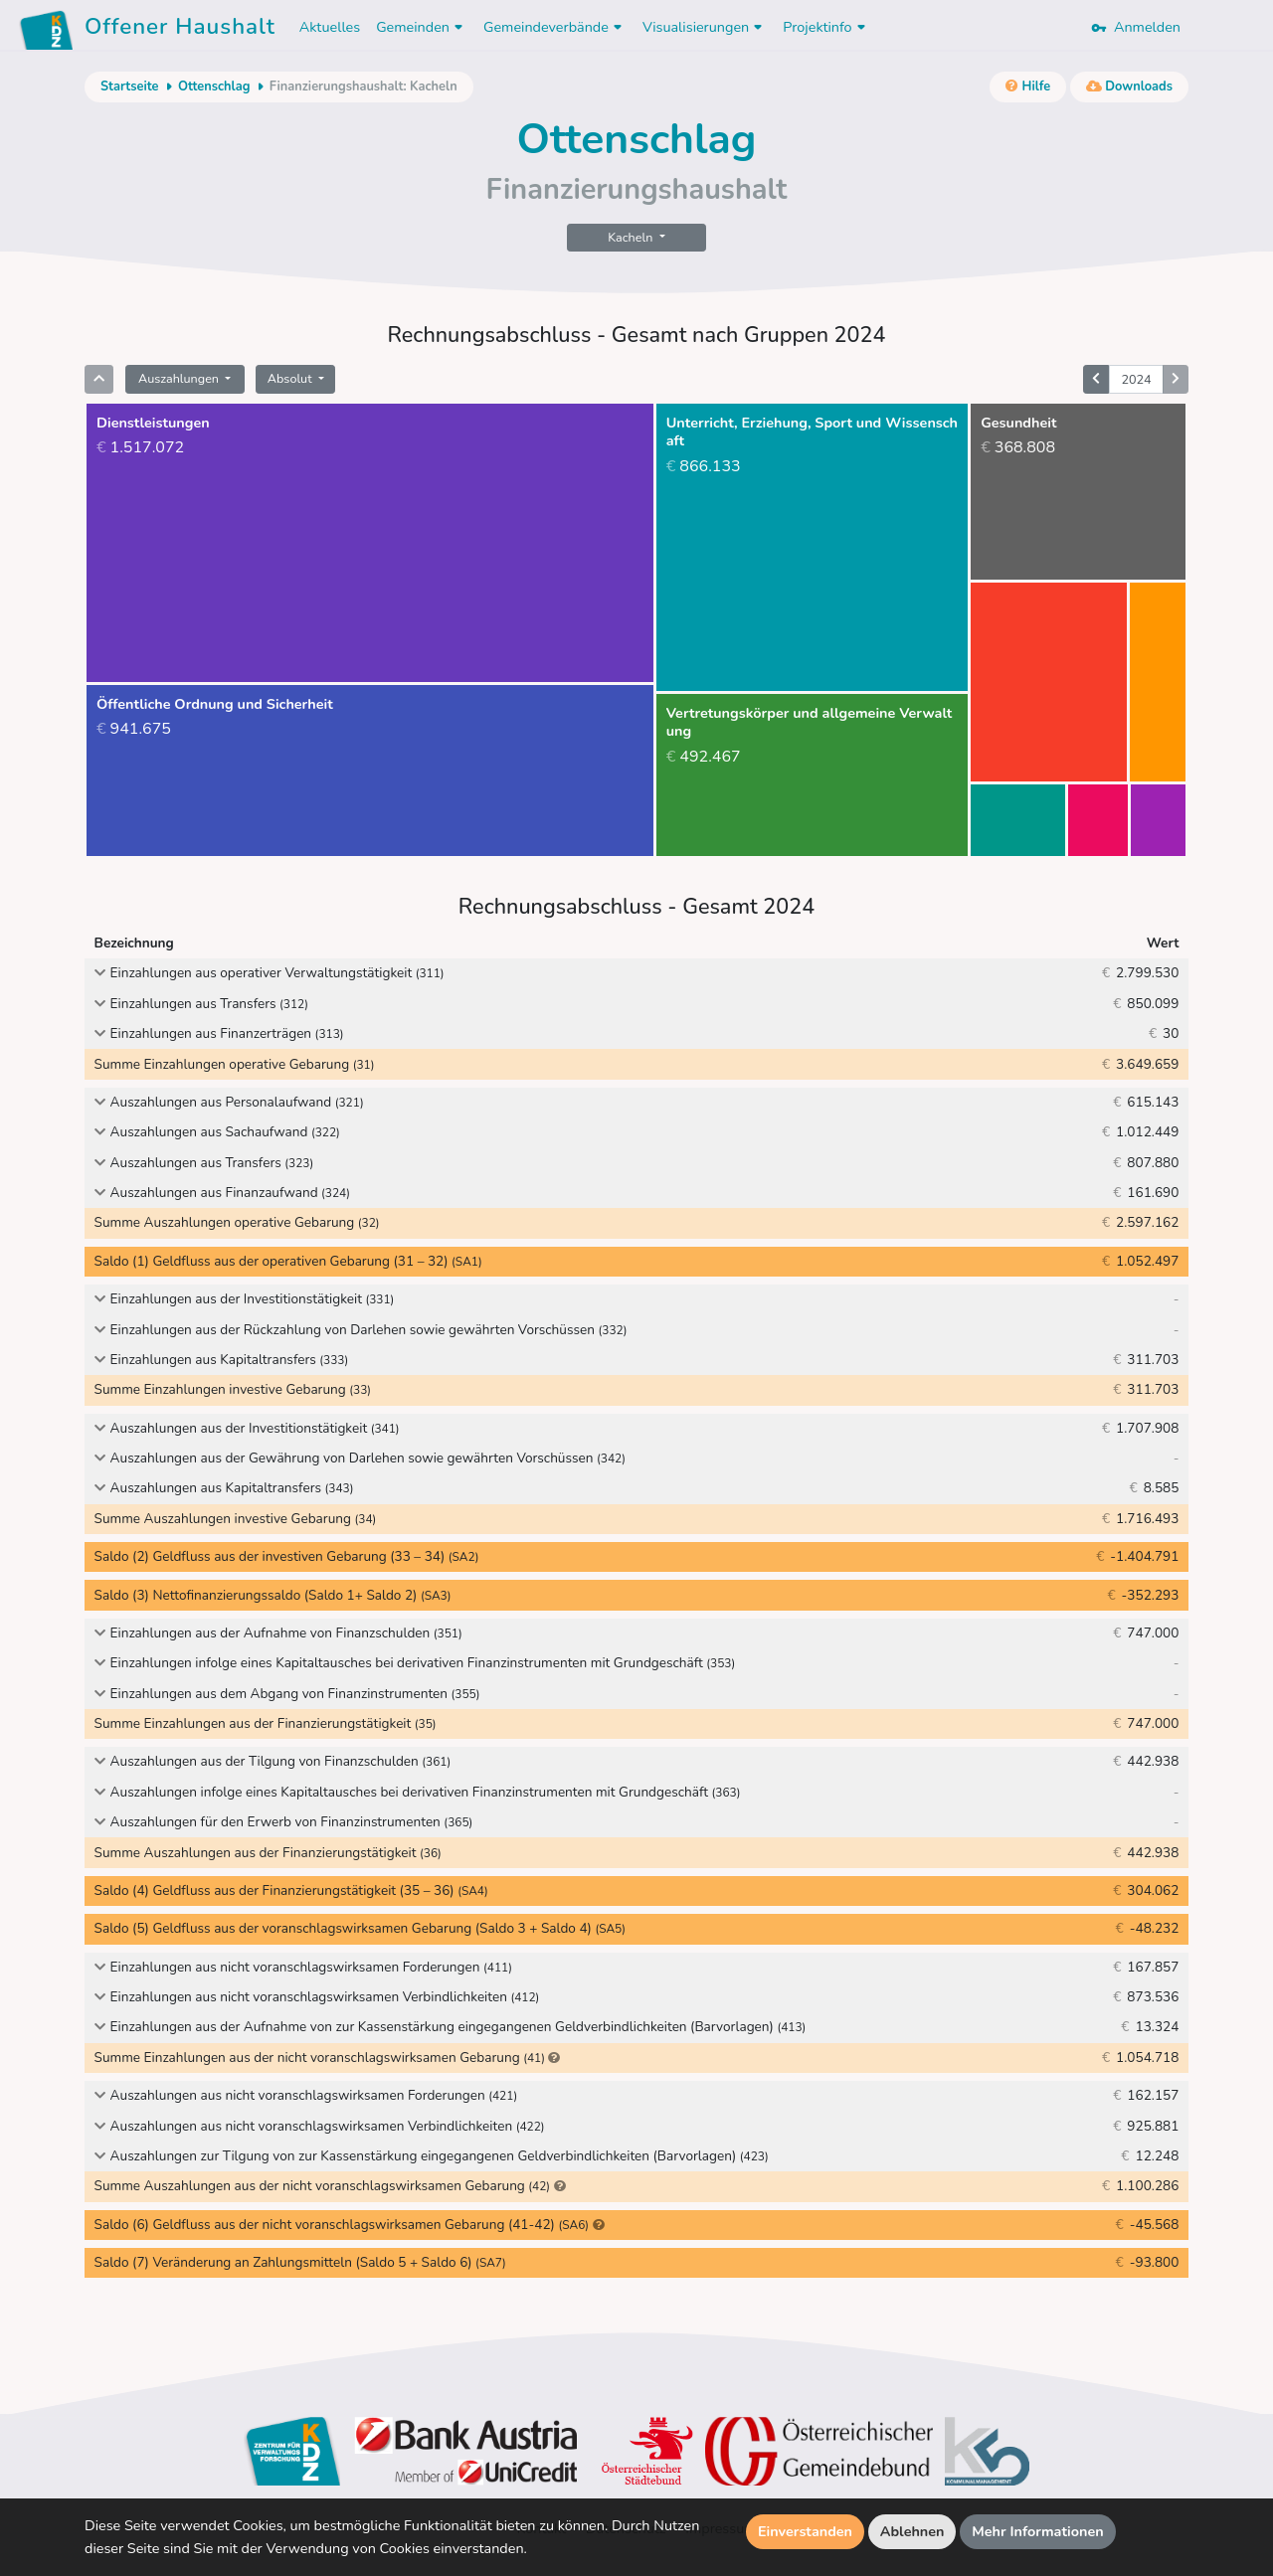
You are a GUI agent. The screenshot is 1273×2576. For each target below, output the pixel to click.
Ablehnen (912, 2531)
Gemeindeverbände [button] (555, 27)
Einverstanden (805, 2531)
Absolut (291, 378)
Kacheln (631, 237)
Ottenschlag (214, 86)
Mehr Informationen (1038, 2531)
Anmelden (1136, 27)
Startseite (129, 86)
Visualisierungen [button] (704, 27)
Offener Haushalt (180, 30)
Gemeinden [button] (421, 27)
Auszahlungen (180, 378)
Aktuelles (329, 27)
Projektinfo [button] (826, 27)
